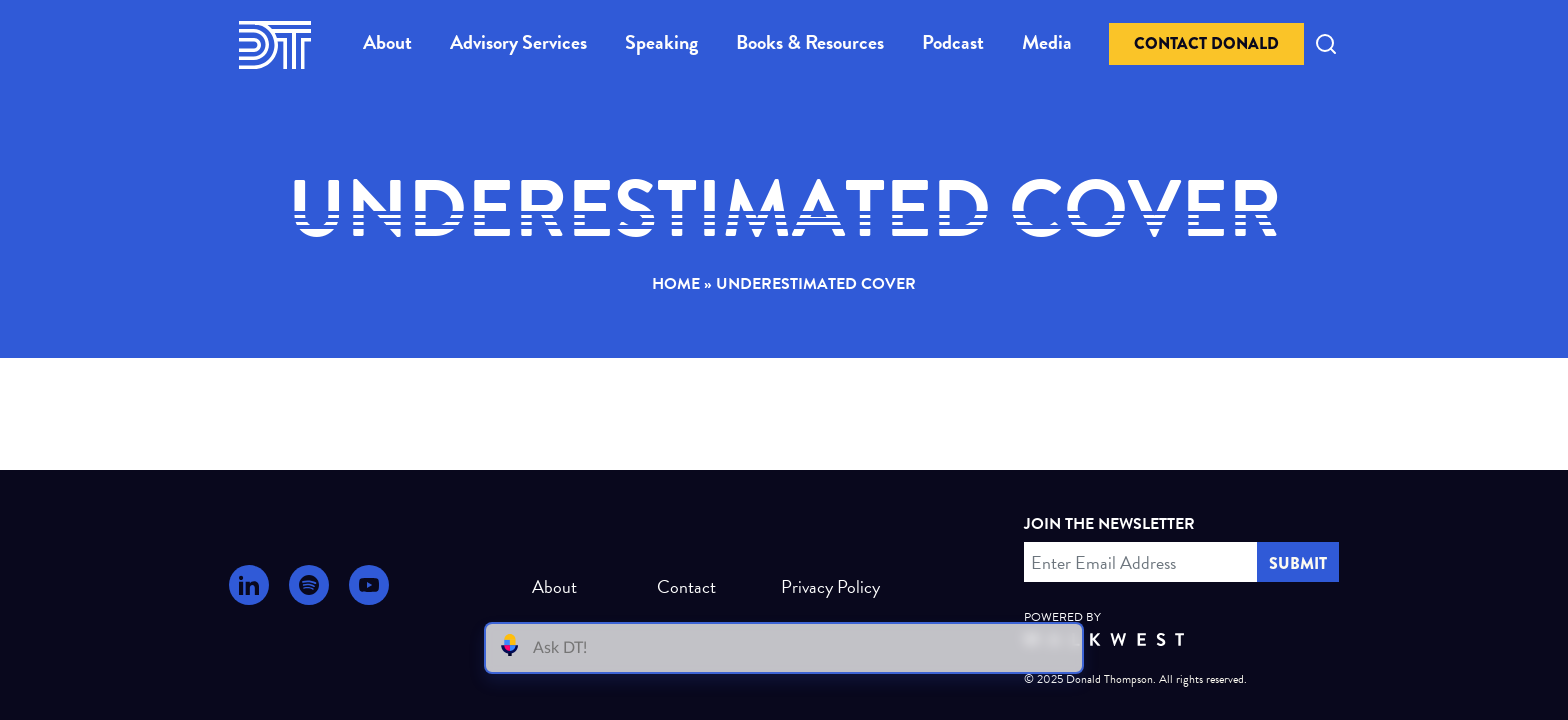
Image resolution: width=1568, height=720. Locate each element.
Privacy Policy (822, 586)
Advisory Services (518, 42)
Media (1047, 42)
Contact (686, 586)
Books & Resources (810, 42)
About (387, 42)
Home (676, 284)
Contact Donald (1206, 43)
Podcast (953, 42)
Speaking (661, 42)
